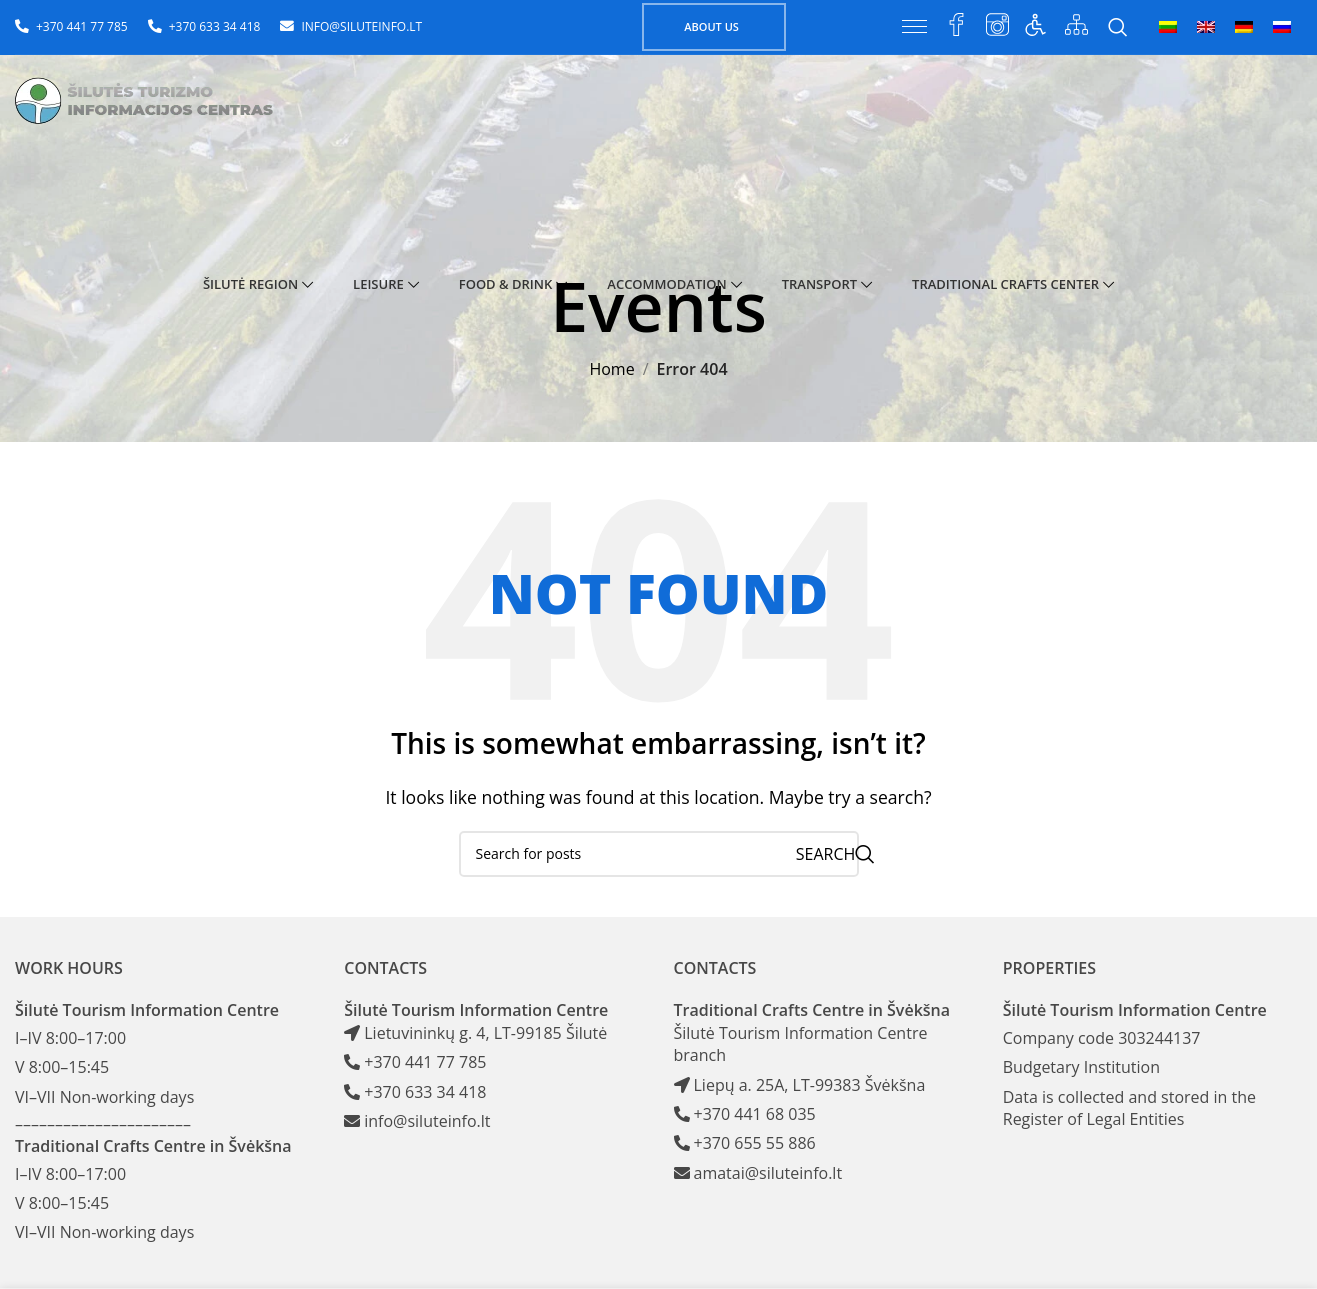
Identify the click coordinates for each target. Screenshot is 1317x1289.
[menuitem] (1168, 27)
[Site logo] (151, 103)
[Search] (1118, 27)
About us (711, 26)
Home (611, 369)
